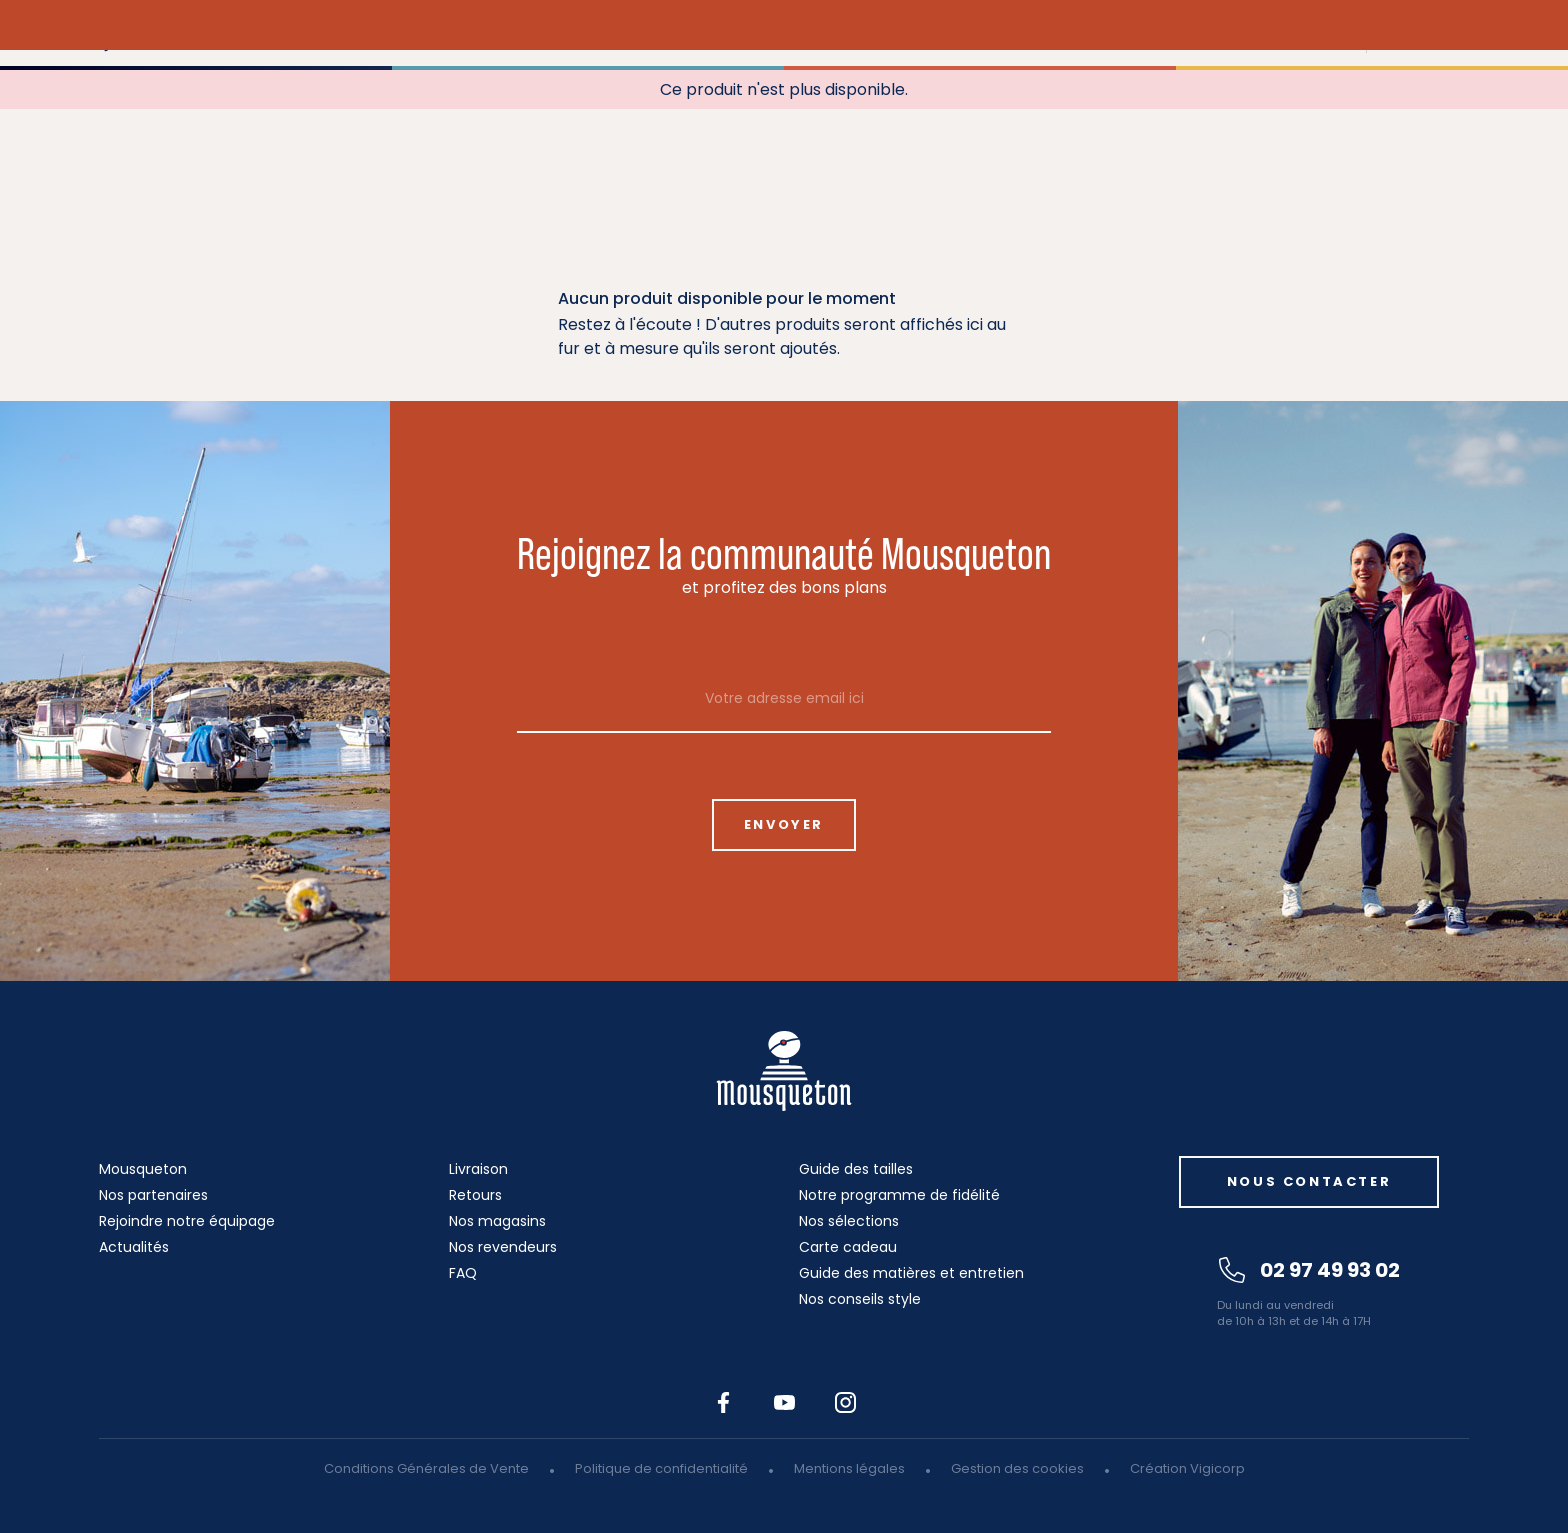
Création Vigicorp (1187, 1468)
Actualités (134, 1247)
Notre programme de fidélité (899, 1195)
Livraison (478, 1169)
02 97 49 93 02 (1309, 1270)
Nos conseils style (860, 1299)
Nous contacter (1309, 1181)
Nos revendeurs (503, 1247)
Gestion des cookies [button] (1017, 1468)
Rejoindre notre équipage (187, 1221)
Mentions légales (849, 1468)
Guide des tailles (856, 1169)
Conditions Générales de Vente (426, 1468)
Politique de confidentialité (661, 1468)
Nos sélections (849, 1221)
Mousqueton (143, 1169)
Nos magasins (497, 1221)
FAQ (463, 1273)
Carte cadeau (848, 1247)
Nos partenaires (153, 1195)
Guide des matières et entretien (911, 1273)
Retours (475, 1195)
